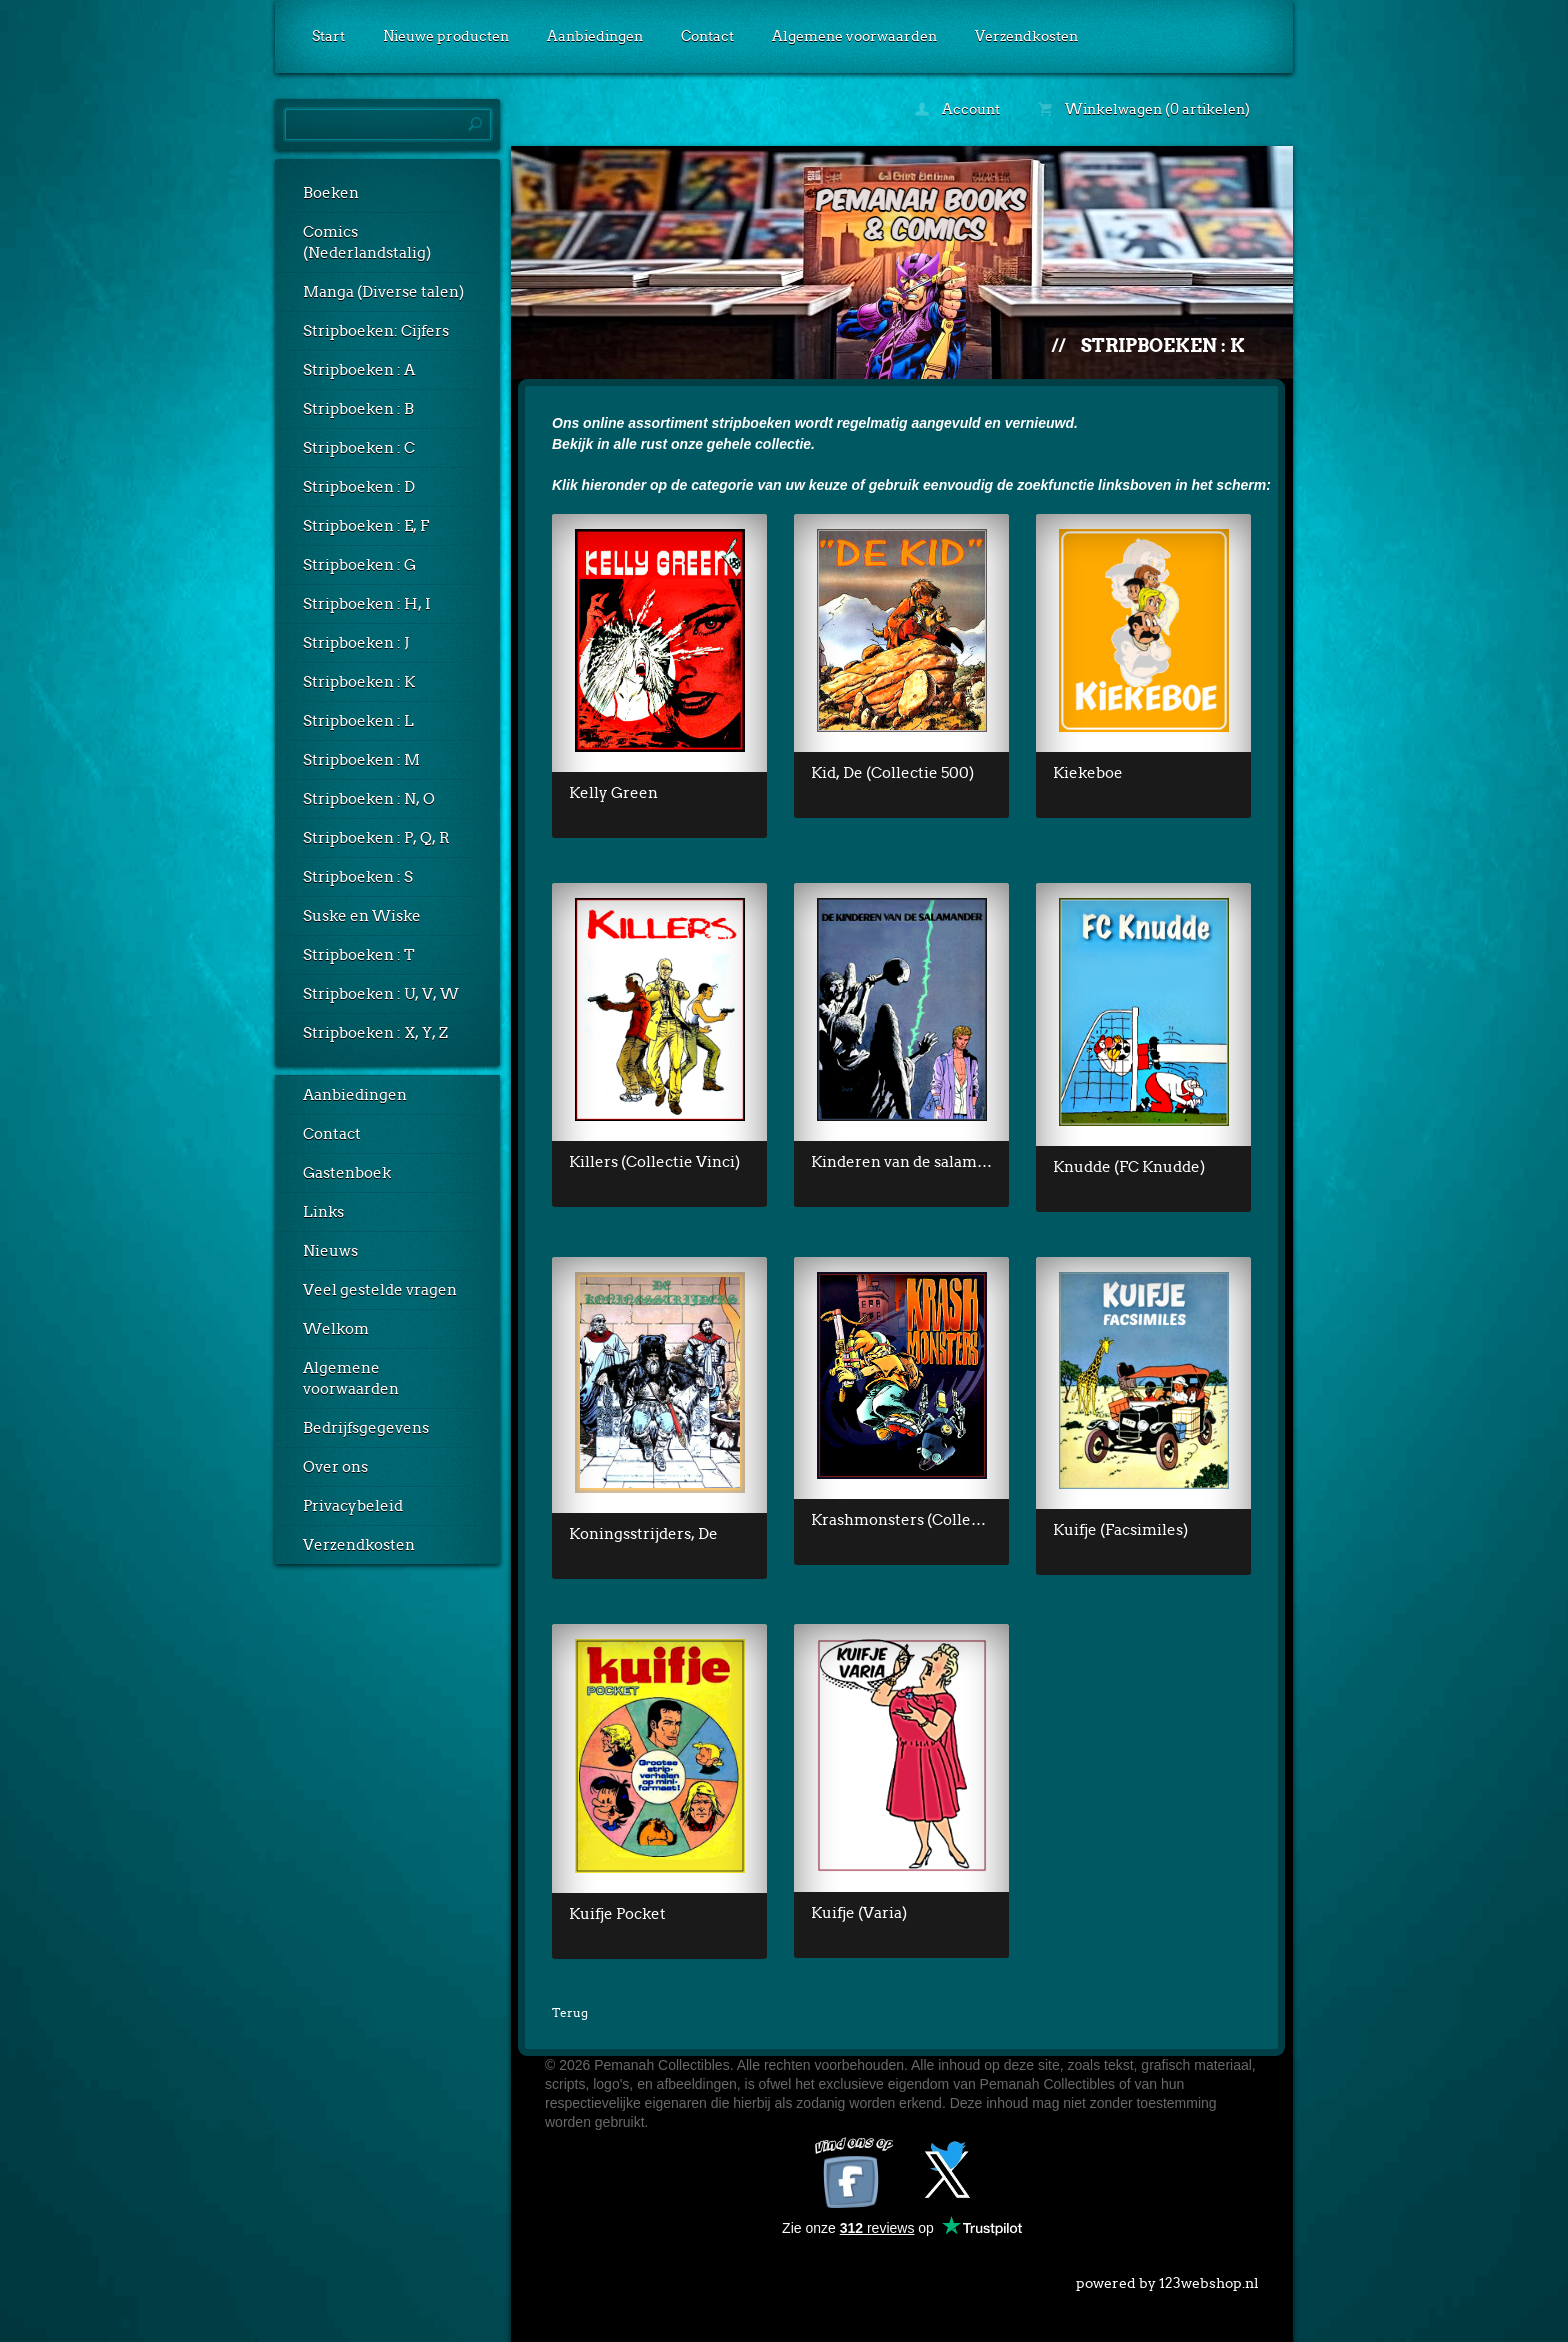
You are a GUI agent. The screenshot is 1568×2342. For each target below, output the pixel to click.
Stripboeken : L (358, 721)
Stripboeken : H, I (367, 604)
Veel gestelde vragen (380, 1290)
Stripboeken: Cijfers (376, 331)
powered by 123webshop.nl (1167, 2279)
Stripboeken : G (359, 565)
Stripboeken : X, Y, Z (375, 1033)
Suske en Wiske (362, 916)
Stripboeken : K (359, 682)
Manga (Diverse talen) (383, 292)
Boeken (331, 193)
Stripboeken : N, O (369, 799)
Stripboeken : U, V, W (381, 994)
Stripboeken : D (359, 487)
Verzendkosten (1026, 36)
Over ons (335, 1467)
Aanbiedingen (595, 36)
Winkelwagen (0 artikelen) (1144, 109)
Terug (570, 2012)
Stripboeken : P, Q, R (376, 838)
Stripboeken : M (361, 760)
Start (328, 36)
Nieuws (330, 1251)
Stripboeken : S (358, 877)
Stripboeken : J (356, 643)
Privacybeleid (353, 1506)
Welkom (336, 1329)
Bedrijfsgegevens (366, 1428)
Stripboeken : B (358, 409)
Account (957, 109)
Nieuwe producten (446, 36)
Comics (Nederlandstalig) (367, 242)
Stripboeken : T (359, 955)
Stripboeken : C (359, 448)
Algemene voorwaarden (854, 36)
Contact (707, 36)
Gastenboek (347, 1173)
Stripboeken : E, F (366, 526)
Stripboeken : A (359, 370)
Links (323, 1212)
